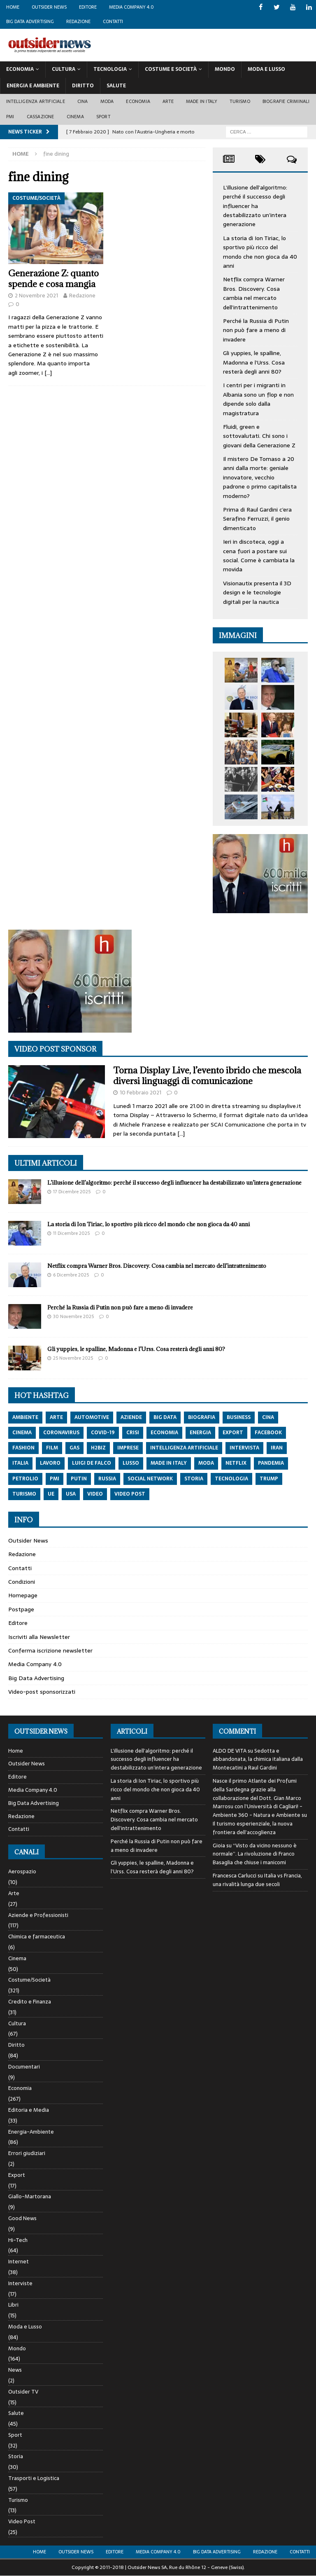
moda (206, 1463)
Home (12, 7)
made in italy (169, 1463)
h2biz (98, 1448)
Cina (82, 101)
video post (129, 1494)
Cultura (63, 69)
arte (56, 1417)
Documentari (24, 2066)
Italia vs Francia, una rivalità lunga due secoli (257, 1880)
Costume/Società (29, 1979)
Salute (116, 86)
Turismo (240, 101)
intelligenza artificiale (184, 1448)
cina (268, 1417)
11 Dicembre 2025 (71, 1233)
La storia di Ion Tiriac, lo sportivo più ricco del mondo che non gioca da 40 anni (260, 252)
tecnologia (231, 1479)
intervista (244, 1448)
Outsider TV (23, 2391)
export (233, 1432)
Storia (15, 2456)
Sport (103, 116)
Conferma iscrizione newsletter (50, 1650)
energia (200, 1432)
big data (165, 1417)
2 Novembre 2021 (36, 295)
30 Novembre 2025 (73, 1316)
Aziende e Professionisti (38, 1915)
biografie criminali (286, 101)
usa (71, 1494)
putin (79, 1479)
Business (239, 1417)
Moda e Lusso (25, 2326)
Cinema (75, 116)
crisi (132, 1432)
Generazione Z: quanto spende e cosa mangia (53, 279)
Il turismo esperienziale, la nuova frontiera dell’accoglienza (253, 1828)
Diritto (83, 86)
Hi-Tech (18, 2240)
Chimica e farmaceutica (36, 1936)
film (52, 1448)
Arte (168, 101)
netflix (235, 1463)
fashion (23, 1448)
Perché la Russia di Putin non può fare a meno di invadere (256, 330)
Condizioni (21, 1581)
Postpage (21, 1609)
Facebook (268, 1432)
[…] (48, 372)
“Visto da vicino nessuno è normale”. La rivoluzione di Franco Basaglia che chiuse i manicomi (255, 1854)
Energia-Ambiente (31, 2131)
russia (107, 1479)
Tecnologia (110, 69)
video (95, 1494)
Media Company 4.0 (131, 7)
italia (20, 1463)
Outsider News (49, 7)
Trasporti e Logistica (33, 2478)
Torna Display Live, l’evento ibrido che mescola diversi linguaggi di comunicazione (207, 1076)
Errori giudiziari (26, 2153)
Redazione (78, 21)
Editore (88, 7)
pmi (54, 1479)
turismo (24, 1494)
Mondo (225, 69)
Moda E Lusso (266, 69)
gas (74, 1448)
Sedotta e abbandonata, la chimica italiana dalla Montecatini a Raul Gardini (258, 1759)
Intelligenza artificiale (35, 101)
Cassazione (40, 116)
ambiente (25, 1417)
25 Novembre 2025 (73, 1358)
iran (277, 1448)
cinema (22, 1432)
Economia (20, 69)
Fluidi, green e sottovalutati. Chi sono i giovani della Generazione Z (259, 436)
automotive (91, 1417)
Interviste (20, 2283)
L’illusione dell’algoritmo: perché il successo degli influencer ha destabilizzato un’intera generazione (255, 206)
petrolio (25, 1479)
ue (51, 1494)
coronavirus (61, 1432)
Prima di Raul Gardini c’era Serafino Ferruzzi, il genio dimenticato (257, 519)
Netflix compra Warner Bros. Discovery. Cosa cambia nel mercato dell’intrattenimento (254, 293)
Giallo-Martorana (29, 2196)
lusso (131, 1463)
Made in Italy (202, 101)
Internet (18, 2261)
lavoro (50, 1463)
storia (193, 1479)
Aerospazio (22, 1872)
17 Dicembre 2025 (72, 1191)
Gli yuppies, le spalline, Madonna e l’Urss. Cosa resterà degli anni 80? (254, 362)
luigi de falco (91, 1463)
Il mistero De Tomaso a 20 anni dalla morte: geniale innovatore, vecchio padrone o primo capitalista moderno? (260, 477)
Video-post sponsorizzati (41, 1691)
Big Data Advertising (30, 21)
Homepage (22, 1595)
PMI (10, 116)
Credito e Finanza (29, 2001)
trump (269, 1479)
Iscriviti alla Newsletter (39, 1636)
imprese (128, 1448)
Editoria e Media (28, 2110)
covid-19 (103, 1432)
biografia (201, 1417)
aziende (131, 1417)
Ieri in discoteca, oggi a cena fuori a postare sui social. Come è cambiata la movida (259, 555)
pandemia (271, 1463)
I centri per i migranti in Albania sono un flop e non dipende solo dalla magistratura (258, 399)
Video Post (21, 2521)
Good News (22, 2218)
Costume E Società (171, 69)
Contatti (113, 21)
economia (164, 1432)
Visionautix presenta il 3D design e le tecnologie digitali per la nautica (257, 592)
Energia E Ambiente (33, 86)
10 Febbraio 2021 (140, 1092)
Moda (107, 101)
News (15, 2370)
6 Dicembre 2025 (71, 1275)
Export (16, 2175)
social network (150, 1479)
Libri (13, 2304)
